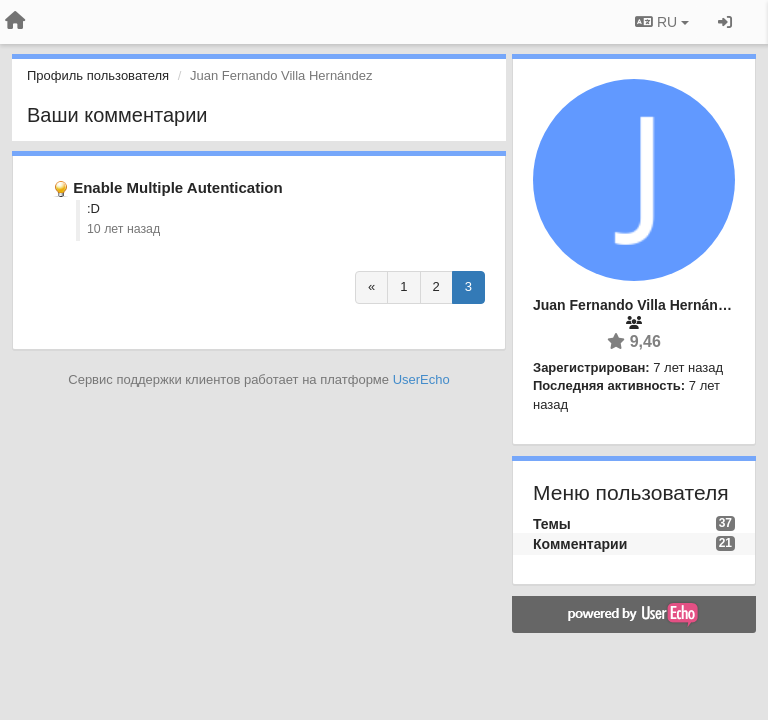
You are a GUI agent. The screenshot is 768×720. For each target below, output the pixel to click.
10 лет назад (123, 229)
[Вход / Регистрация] (725, 22)
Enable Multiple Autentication (177, 187)
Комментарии (580, 544)
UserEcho (421, 379)
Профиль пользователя (98, 75)
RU (662, 22)
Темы (552, 524)
